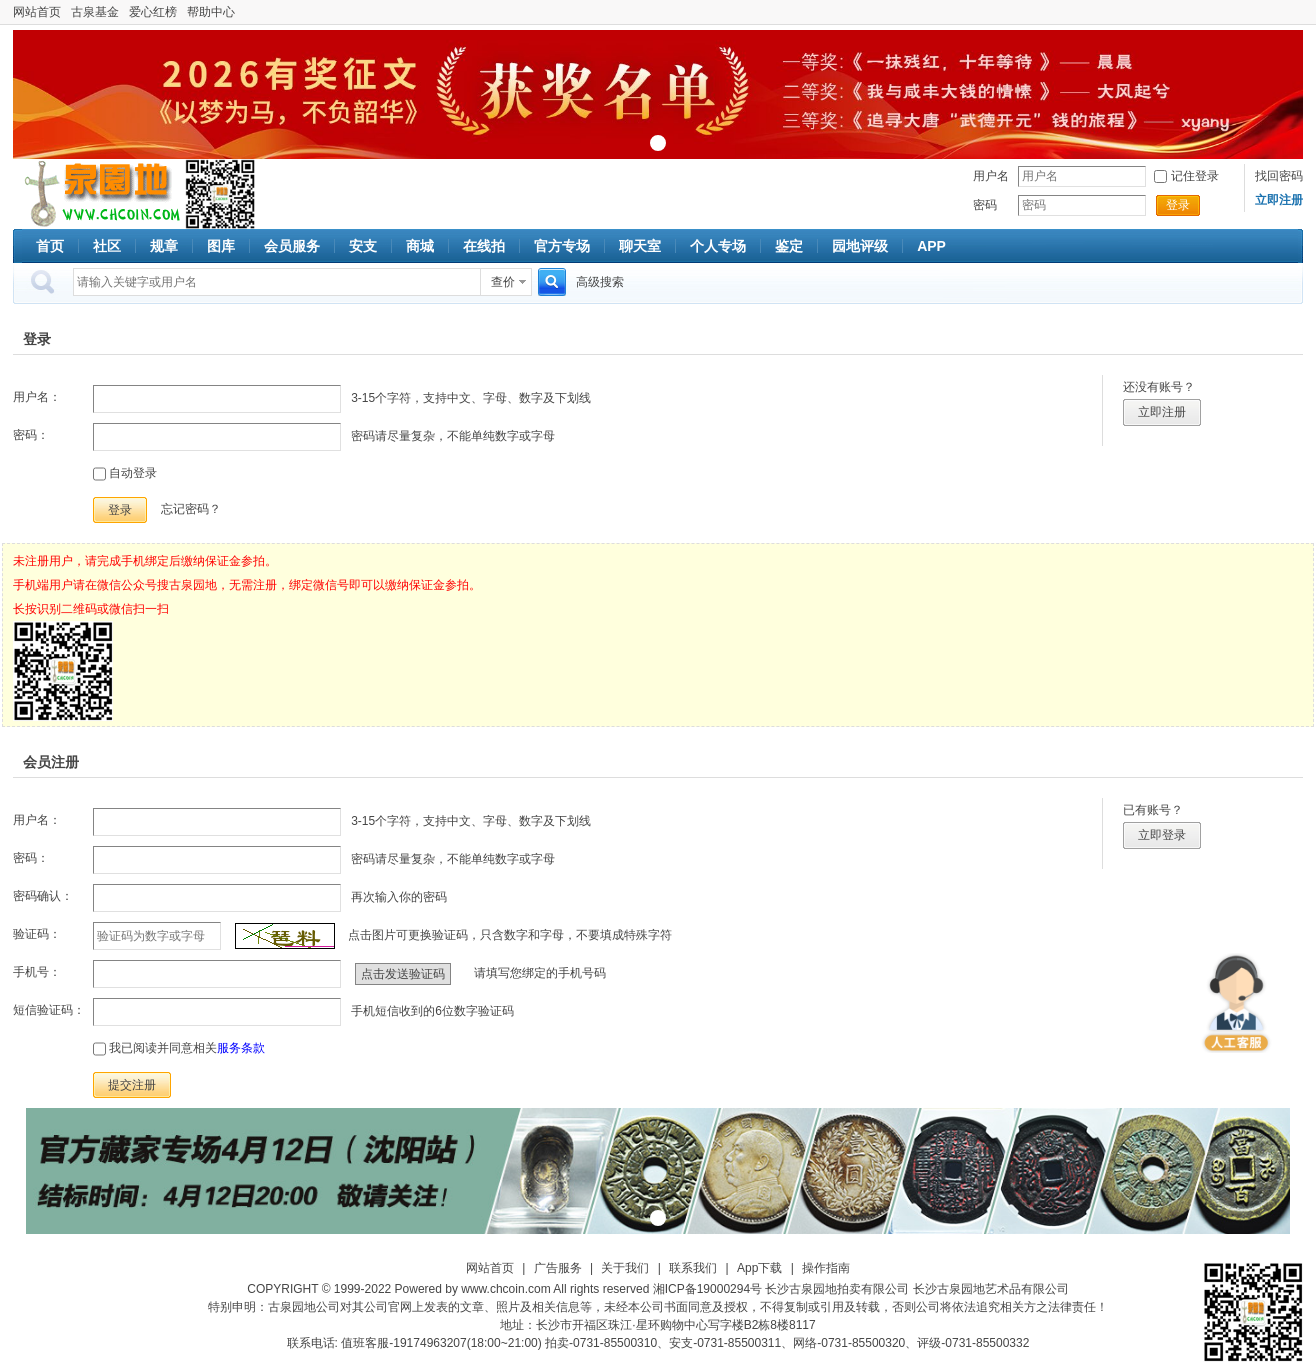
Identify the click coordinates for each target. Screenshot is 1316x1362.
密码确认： (43, 896)
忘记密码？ (191, 509)
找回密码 (1279, 176)
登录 (1178, 205)
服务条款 (241, 1048)
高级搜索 (600, 282)
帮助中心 (211, 12)
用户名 (991, 176)
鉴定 (789, 246)
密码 (985, 205)
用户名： (37, 397)
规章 (164, 246)
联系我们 (693, 1268)
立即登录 (1162, 835)
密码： (31, 435)
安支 (363, 246)
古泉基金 (95, 12)
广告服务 (558, 1268)
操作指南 (826, 1268)
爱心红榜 (153, 12)
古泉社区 (99, 194)
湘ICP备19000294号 (707, 1289)
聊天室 (640, 246)
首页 (50, 246)
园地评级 (860, 246)
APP (931, 246)
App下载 (759, 1268)
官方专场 (562, 246)
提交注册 (132, 1085)
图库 (221, 246)
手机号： (37, 972)
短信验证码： (49, 1010)
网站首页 (37, 12)
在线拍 (484, 246)
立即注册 (1162, 412)
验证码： (37, 934)
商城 (420, 246)
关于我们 (625, 1268)
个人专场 (718, 246)
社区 (107, 246)
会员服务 (292, 246)
